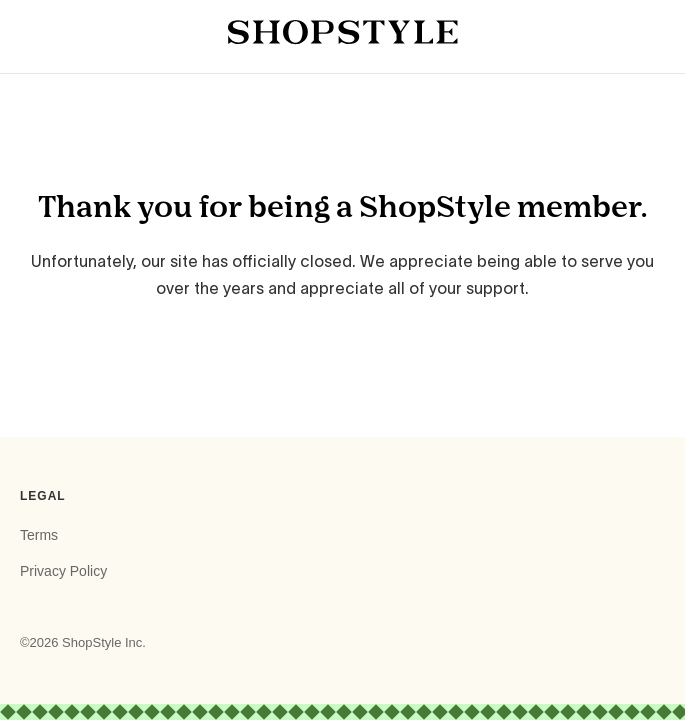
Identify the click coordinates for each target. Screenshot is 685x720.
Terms (39, 535)
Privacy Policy (63, 571)
